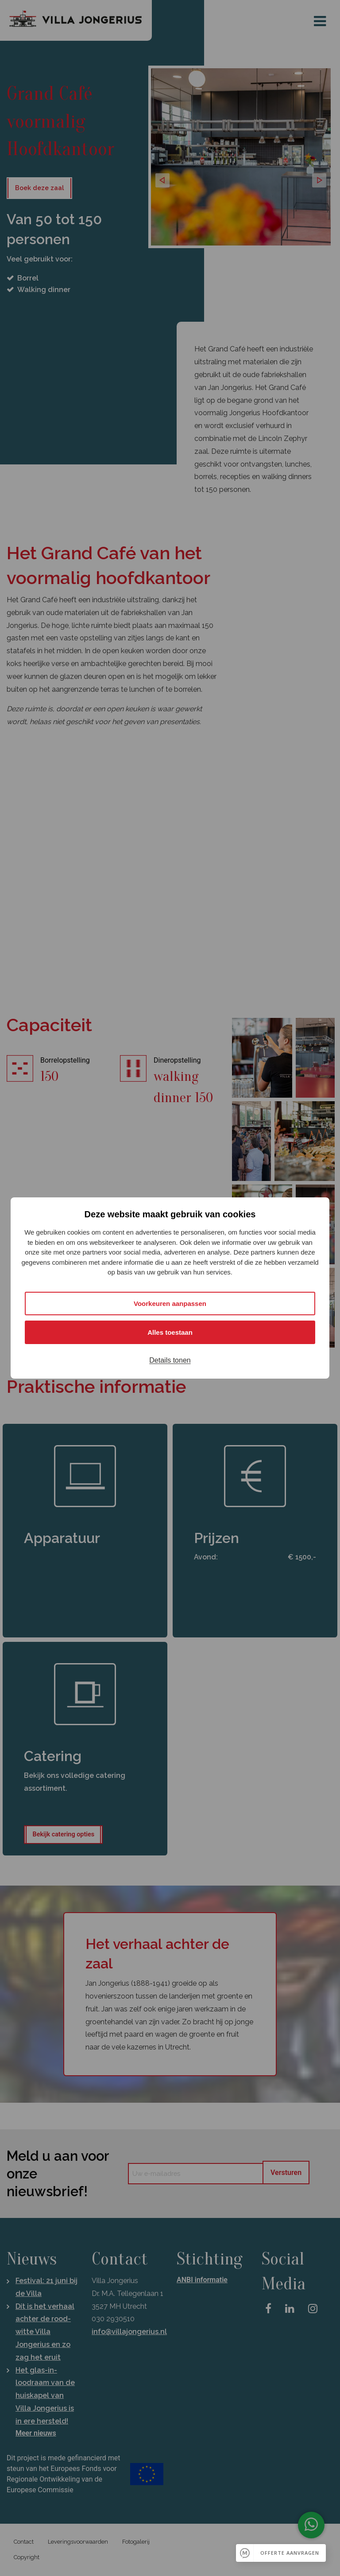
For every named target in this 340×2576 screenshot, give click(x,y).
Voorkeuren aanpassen (170, 1303)
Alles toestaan (170, 1332)
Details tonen (169, 1360)
